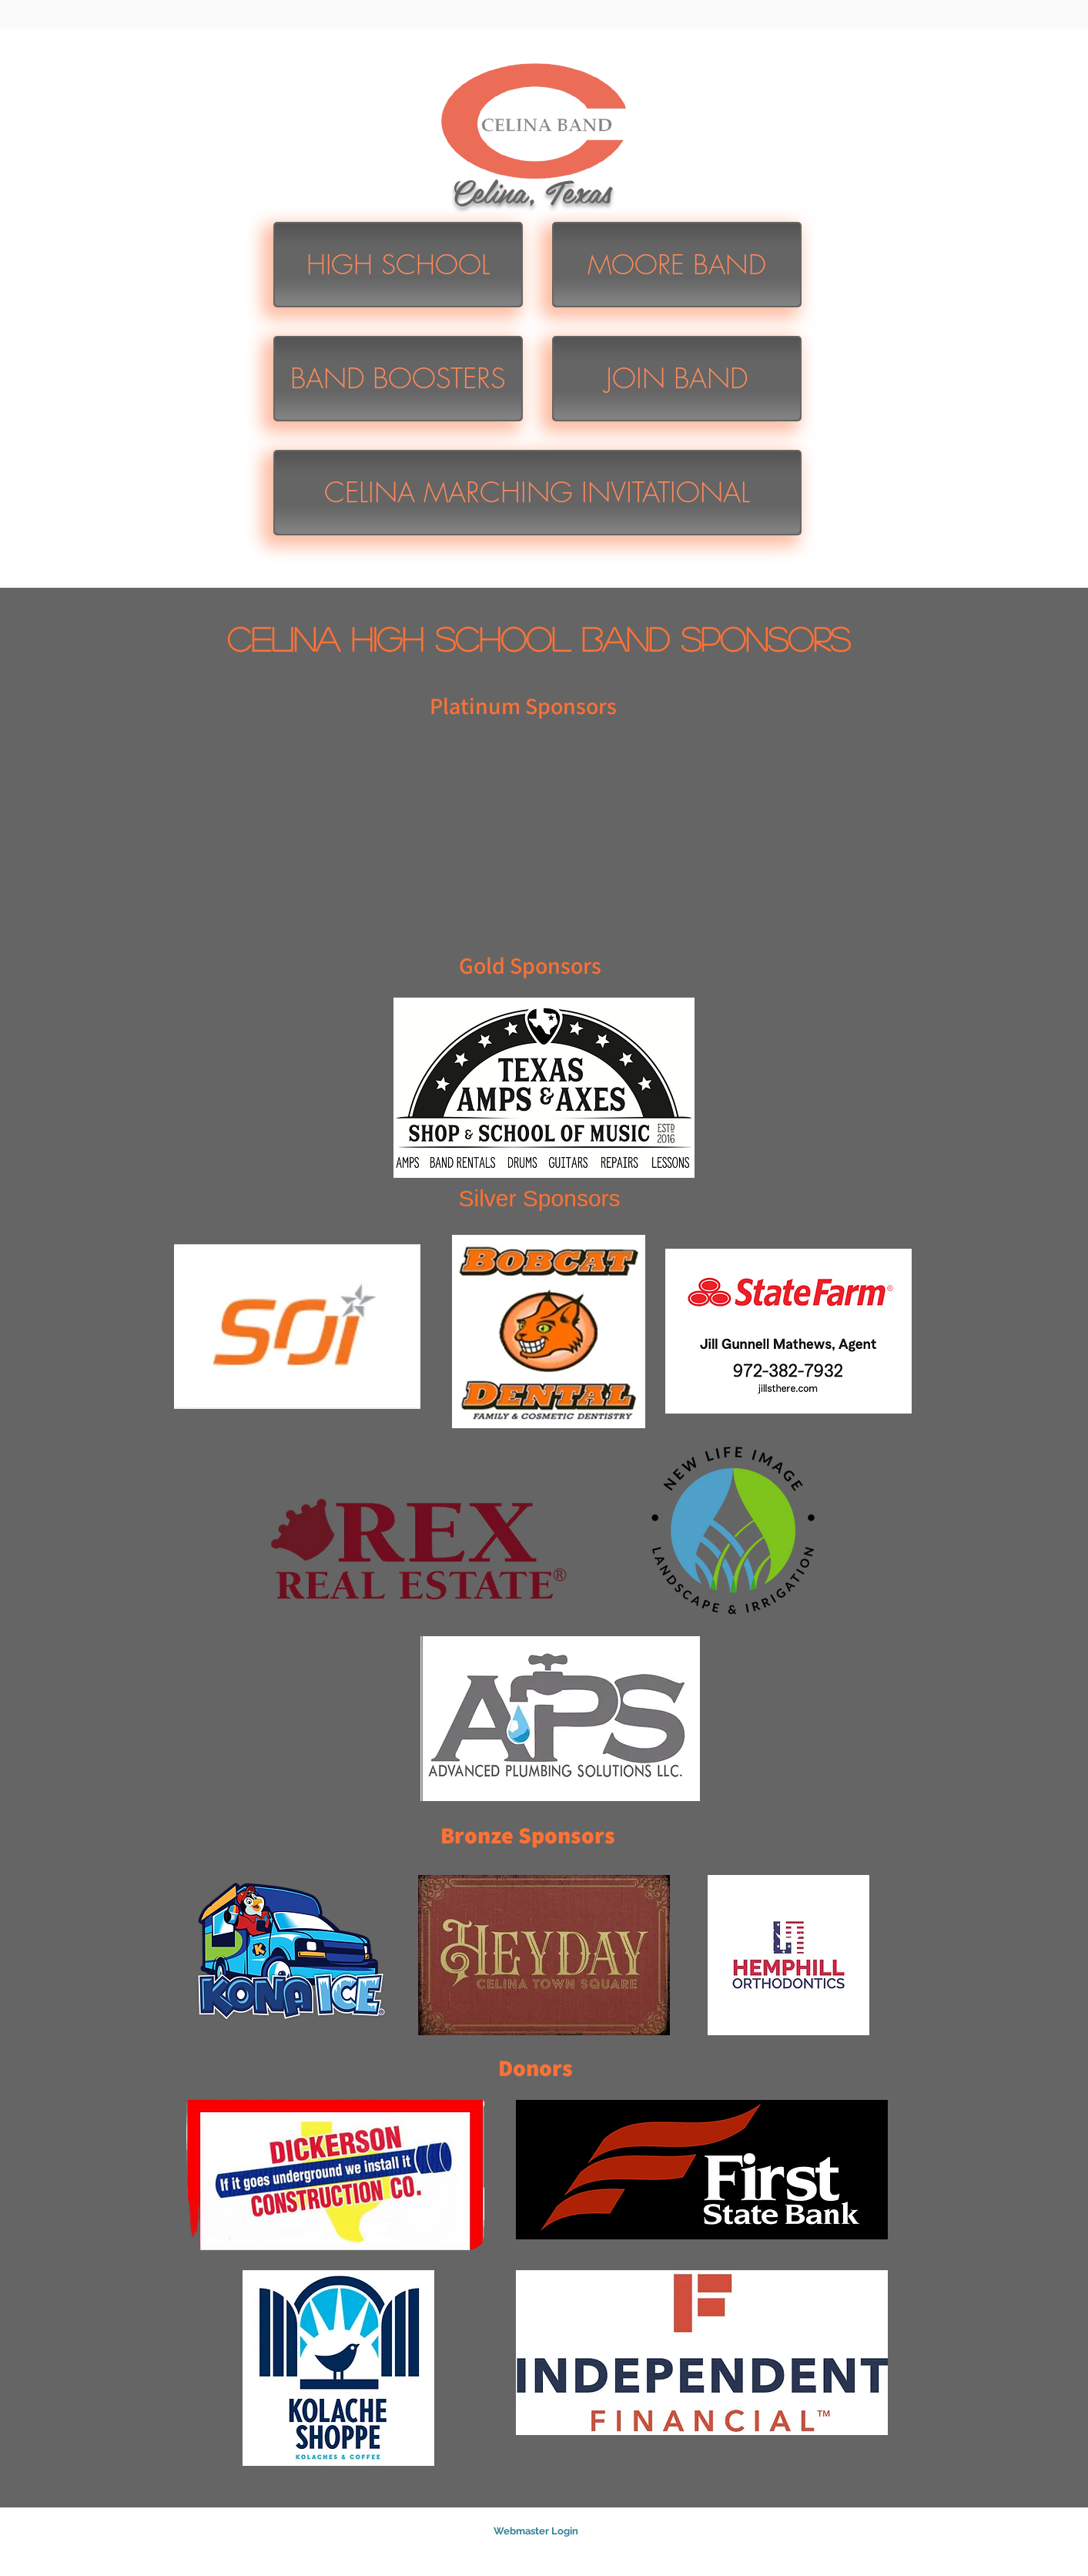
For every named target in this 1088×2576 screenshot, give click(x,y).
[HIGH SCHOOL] (398, 264)
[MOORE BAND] (677, 264)
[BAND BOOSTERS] (398, 378)
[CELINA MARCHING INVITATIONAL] (537, 492)
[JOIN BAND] (677, 378)
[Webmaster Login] (536, 2532)
